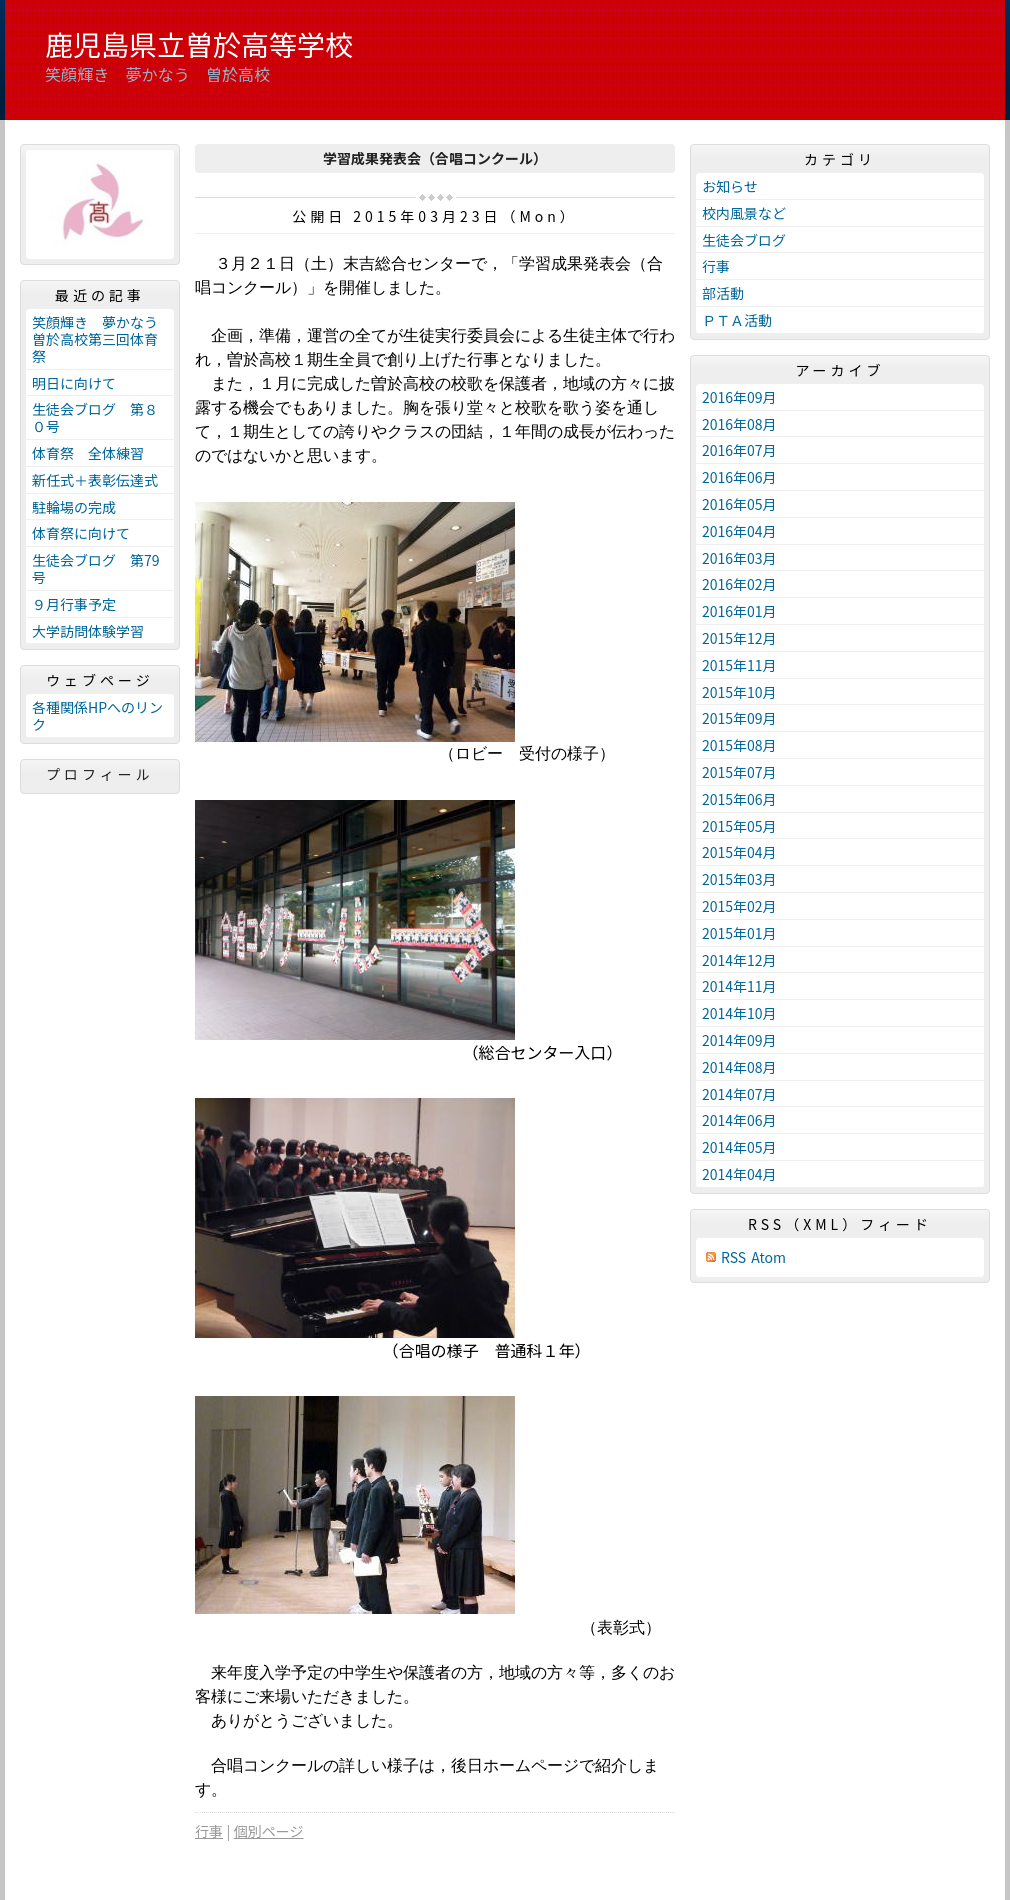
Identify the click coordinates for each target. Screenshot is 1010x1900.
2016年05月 (739, 504)
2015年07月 (739, 772)
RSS (733, 1257)
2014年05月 (739, 1147)
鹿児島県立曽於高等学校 (199, 44)
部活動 (723, 293)
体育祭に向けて (81, 533)
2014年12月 (739, 960)
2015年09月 (739, 718)
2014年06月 (739, 1120)
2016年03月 (739, 558)
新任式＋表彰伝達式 (95, 480)
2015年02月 (739, 906)
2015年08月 (739, 745)
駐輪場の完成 (74, 507)
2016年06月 (739, 477)
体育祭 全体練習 (88, 453)
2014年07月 (739, 1094)
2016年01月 (739, 611)
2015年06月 (739, 799)
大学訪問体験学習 (88, 631)
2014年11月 (739, 986)
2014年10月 (739, 1013)
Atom (768, 1257)
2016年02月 (739, 584)
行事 (209, 1831)
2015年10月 (739, 692)
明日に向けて (74, 383)
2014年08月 (739, 1067)
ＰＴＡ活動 (737, 320)
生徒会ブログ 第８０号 (95, 417)
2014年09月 (739, 1040)
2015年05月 (739, 826)
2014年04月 (739, 1174)
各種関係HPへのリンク (97, 715)
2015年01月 (739, 933)
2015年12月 (739, 638)
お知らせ (730, 186)
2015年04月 (739, 852)
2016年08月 (739, 424)
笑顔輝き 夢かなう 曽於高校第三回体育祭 (102, 339)
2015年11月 (739, 665)
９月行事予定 (74, 604)
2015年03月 (739, 879)
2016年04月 (739, 531)
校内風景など (744, 213)
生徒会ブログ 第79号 (96, 568)
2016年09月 (739, 397)
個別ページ (269, 1831)
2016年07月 (739, 450)
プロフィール (100, 774)
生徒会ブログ (744, 240)
